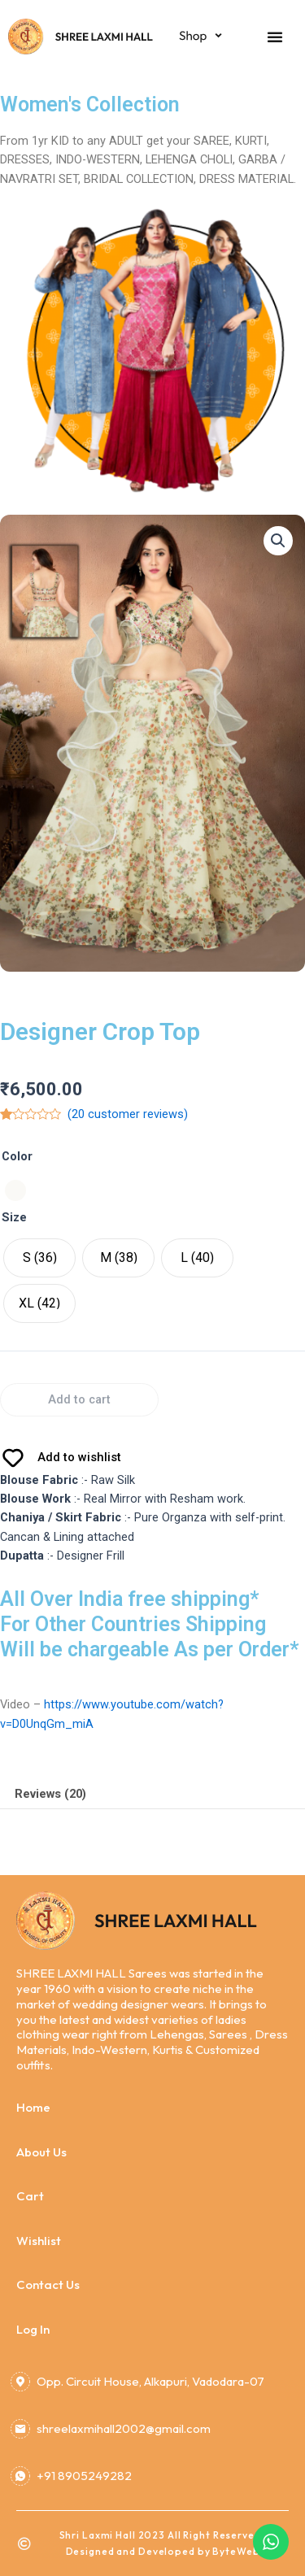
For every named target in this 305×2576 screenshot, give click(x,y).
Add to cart (79, 1399)
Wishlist (38, 2240)
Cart (30, 2196)
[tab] (152, 1793)
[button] (275, 36)
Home (33, 2107)
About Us (41, 2152)
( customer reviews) (128, 1114)
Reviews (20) (50, 1793)
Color (17, 1156)
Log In (33, 2329)
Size (14, 1217)
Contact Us (48, 2284)
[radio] (15, 1190)
